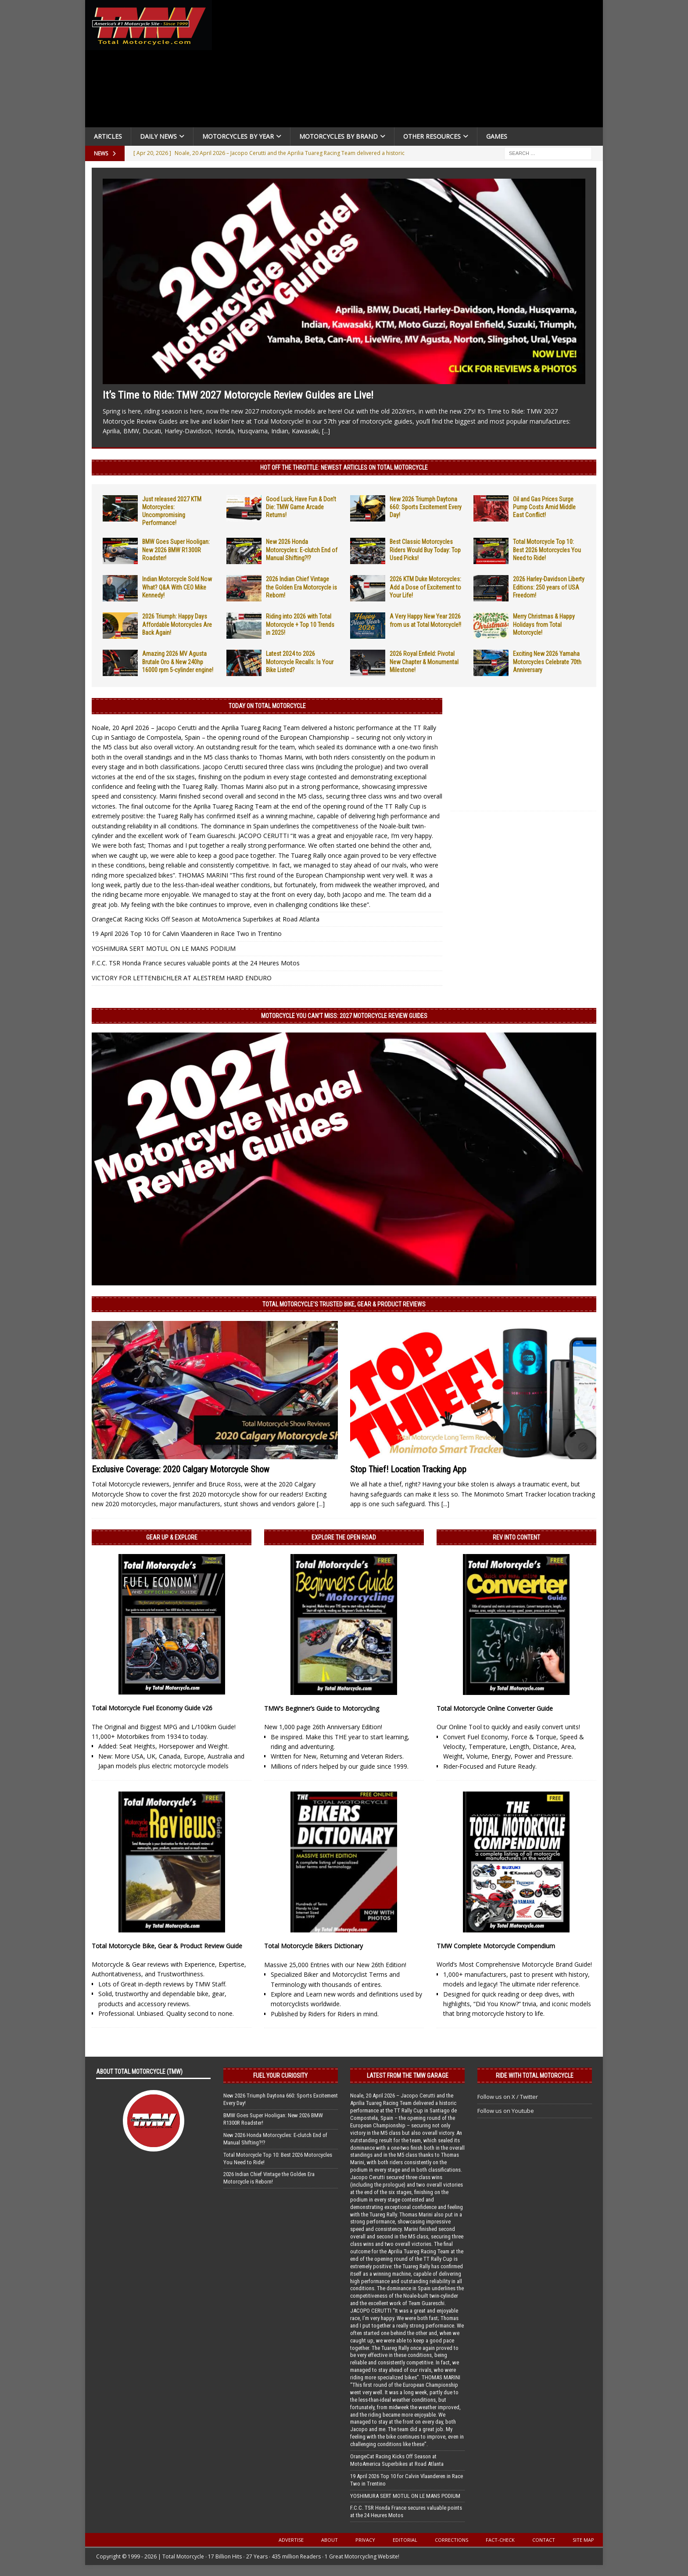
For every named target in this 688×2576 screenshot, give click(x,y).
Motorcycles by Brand (338, 136)
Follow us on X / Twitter (507, 2097)
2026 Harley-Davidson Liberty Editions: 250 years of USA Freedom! (548, 587)
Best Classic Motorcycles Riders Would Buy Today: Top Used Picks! (425, 549)
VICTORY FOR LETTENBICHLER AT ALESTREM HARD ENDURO (182, 978)
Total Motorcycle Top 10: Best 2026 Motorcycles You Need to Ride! (547, 549)
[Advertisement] (411, 65)
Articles (108, 136)
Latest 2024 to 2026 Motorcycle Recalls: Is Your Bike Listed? (299, 661)
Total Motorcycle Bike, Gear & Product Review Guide (167, 1946)
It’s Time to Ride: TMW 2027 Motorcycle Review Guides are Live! (238, 395)
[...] (326, 431)
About (329, 2539)
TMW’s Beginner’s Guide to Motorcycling (321, 1708)
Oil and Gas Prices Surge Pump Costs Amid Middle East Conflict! (544, 507)
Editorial (405, 2539)
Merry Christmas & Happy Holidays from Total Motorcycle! (544, 624)
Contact (543, 2539)
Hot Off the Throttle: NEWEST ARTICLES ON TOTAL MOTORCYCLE (344, 467)
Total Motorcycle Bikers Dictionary (313, 1946)
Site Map (583, 2539)
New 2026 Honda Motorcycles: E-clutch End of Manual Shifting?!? (301, 549)
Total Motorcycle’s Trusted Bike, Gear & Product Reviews (344, 1304)
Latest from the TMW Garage (407, 2075)
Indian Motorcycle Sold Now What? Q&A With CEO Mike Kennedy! (177, 587)
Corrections (451, 2539)
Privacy (365, 2539)
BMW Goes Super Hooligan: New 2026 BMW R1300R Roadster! (176, 549)
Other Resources (432, 136)
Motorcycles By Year (238, 136)
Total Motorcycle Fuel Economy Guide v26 (152, 1708)
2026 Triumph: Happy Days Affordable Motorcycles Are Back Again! (177, 624)
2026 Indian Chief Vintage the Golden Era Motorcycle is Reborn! (301, 587)
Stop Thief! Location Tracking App (408, 1469)
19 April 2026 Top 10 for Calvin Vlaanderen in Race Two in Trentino (187, 933)
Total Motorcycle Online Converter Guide (495, 1708)
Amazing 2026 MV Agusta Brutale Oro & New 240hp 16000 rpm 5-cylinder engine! (177, 661)
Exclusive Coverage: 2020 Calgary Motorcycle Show (180, 1469)
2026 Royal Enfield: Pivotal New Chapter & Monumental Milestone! (424, 661)
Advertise (291, 2539)
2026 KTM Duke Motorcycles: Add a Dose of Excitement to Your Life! (425, 587)
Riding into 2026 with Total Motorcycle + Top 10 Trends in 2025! (300, 624)
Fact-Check (500, 2539)
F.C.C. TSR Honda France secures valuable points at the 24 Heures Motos (196, 963)
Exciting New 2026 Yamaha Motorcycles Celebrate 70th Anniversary (547, 661)
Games (496, 136)
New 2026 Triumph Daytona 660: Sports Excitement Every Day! (426, 507)
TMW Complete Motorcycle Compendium (496, 1946)
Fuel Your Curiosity (280, 2075)
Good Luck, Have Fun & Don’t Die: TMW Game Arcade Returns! (301, 507)
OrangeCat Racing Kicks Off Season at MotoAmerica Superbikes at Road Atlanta (205, 919)
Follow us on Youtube (505, 2111)
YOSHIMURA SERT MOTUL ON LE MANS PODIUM (164, 948)
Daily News (158, 136)
